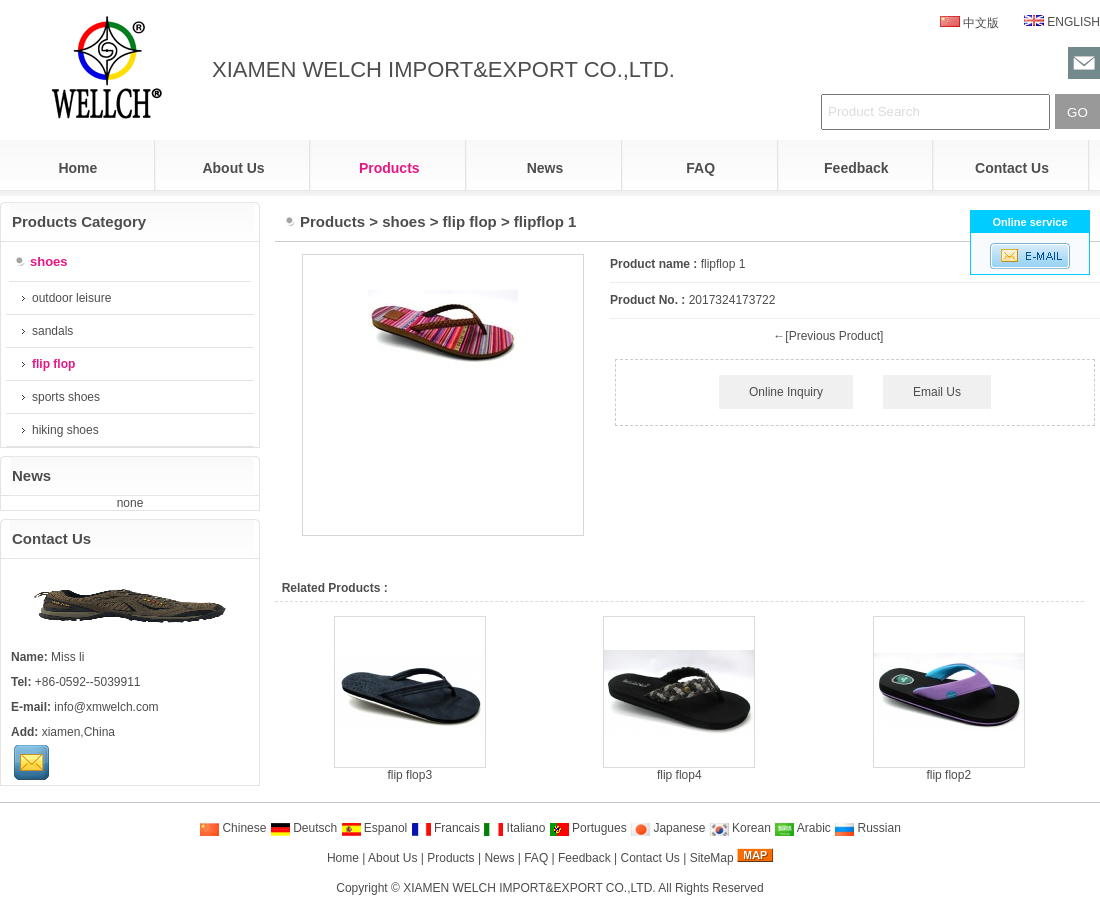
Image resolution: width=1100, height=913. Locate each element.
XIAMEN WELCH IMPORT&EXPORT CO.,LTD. (529, 888)
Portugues (588, 828)
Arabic (802, 828)
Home (77, 168)
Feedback (856, 168)
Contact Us (1012, 168)
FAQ (700, 168)
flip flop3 (409, 775)
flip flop (470, 221)
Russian (867, 828)
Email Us (937, 392)
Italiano (514, 828)
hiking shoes (60, 430)
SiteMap (712, 858)
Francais (445, 828)
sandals (47, 331)
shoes (403, 221)
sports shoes (60, 397)
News (545, 168)
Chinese (232, 828)
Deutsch (303, 828)
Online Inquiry (786, 392)
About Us (233, 168)
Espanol (374, 828)
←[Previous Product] (828, 336)
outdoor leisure (66, 298)
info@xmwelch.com (106, 707)
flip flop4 (679, 775)
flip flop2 (948, 775)
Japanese (667, 828)
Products (389, 168)
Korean (740, 828)
